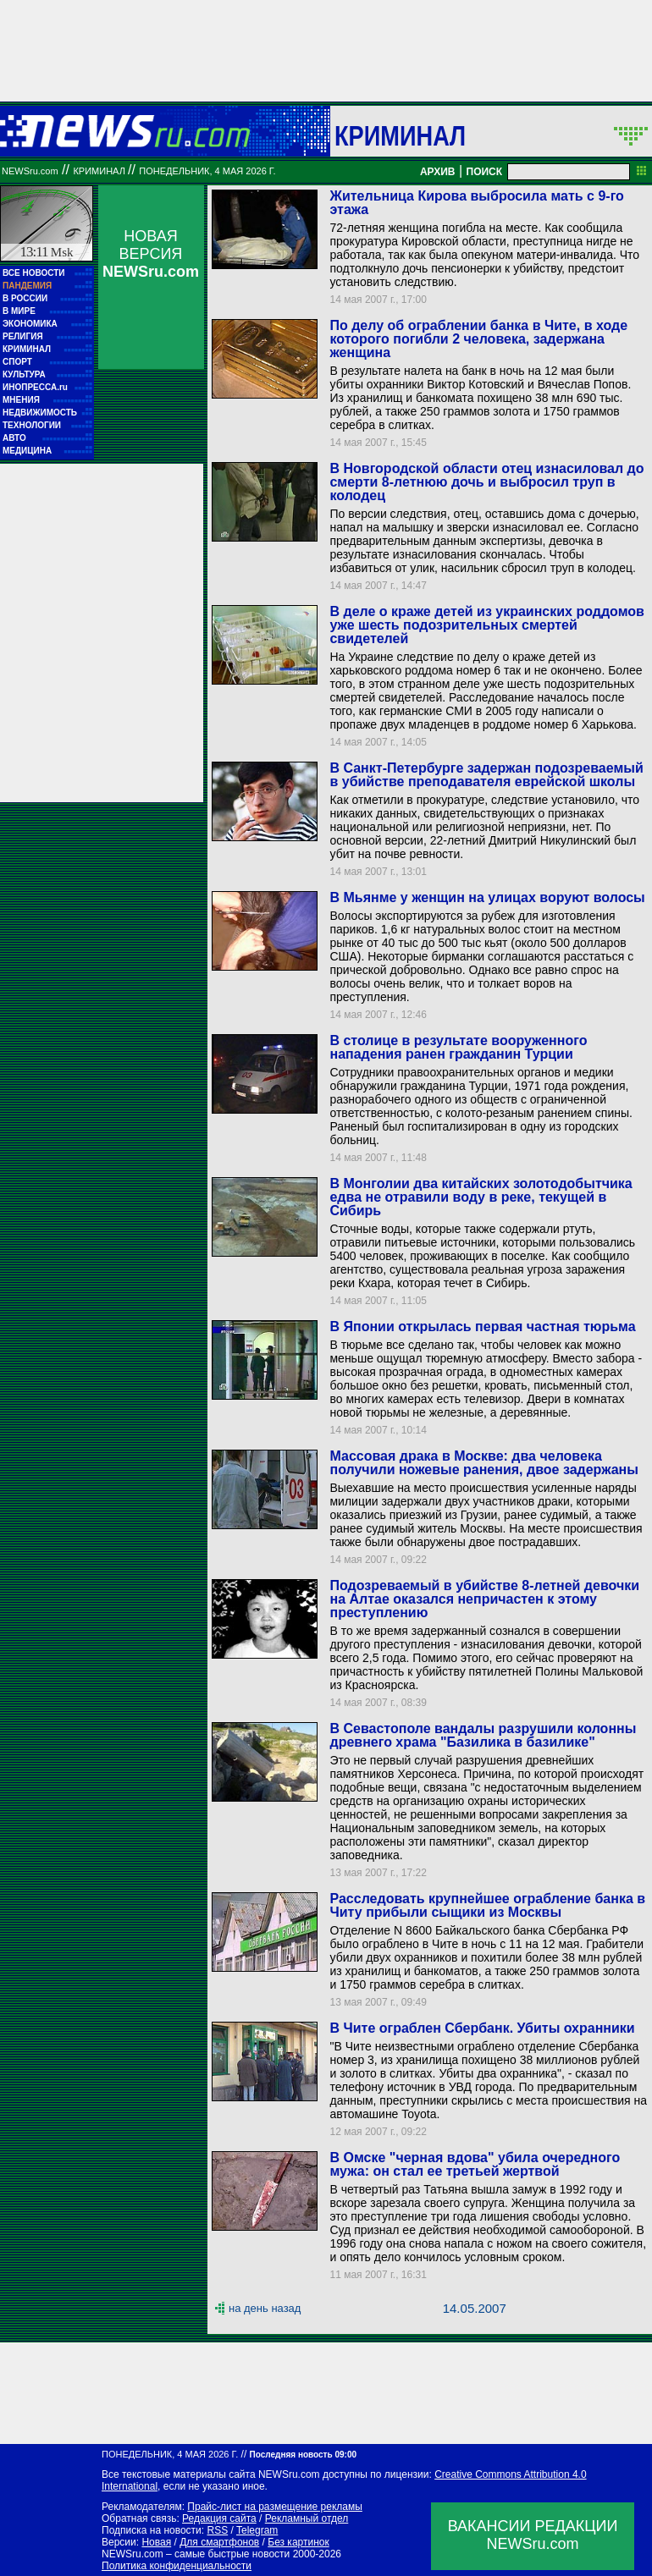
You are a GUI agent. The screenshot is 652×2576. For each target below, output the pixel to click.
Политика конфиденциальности (176, 2566)
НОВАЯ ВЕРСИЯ (150, 254)
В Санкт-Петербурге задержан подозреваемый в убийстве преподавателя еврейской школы (486, 775)
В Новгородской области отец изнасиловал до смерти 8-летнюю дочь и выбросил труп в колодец (486, 482)
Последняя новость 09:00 (303, 2454)
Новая (156, 2542)
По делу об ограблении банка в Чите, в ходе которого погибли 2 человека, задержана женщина (478, 339)
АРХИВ (438, 172)
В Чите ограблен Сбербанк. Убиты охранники (481, 2028)
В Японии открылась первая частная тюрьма (482, 1326)
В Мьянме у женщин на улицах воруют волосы (486, 897)
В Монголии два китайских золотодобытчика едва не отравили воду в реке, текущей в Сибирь (480, 1197)
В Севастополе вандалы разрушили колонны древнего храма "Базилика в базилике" (482, 1735)
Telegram (257, 2530)
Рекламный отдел (307, 2518)
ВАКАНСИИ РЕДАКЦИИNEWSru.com (533, 2535)
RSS (217, 2530)
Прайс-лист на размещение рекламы (274, 2507)
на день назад (265, 2308)
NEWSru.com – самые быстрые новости (196, 2554)
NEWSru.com (30, 171)
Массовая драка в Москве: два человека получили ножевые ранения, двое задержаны (483, 1463)
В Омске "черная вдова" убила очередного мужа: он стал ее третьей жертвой (474, 2164)
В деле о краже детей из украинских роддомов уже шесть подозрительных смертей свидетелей (486, 625)
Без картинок (298, 2542)
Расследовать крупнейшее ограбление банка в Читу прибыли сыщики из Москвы (487, 1905)
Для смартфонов (219, 2542)
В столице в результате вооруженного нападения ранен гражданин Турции (458, 1047)
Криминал (400, 135)
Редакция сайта (219, 2518)
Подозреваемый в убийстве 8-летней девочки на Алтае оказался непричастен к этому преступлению (484, 1599)
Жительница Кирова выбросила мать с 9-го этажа (476, 203)
